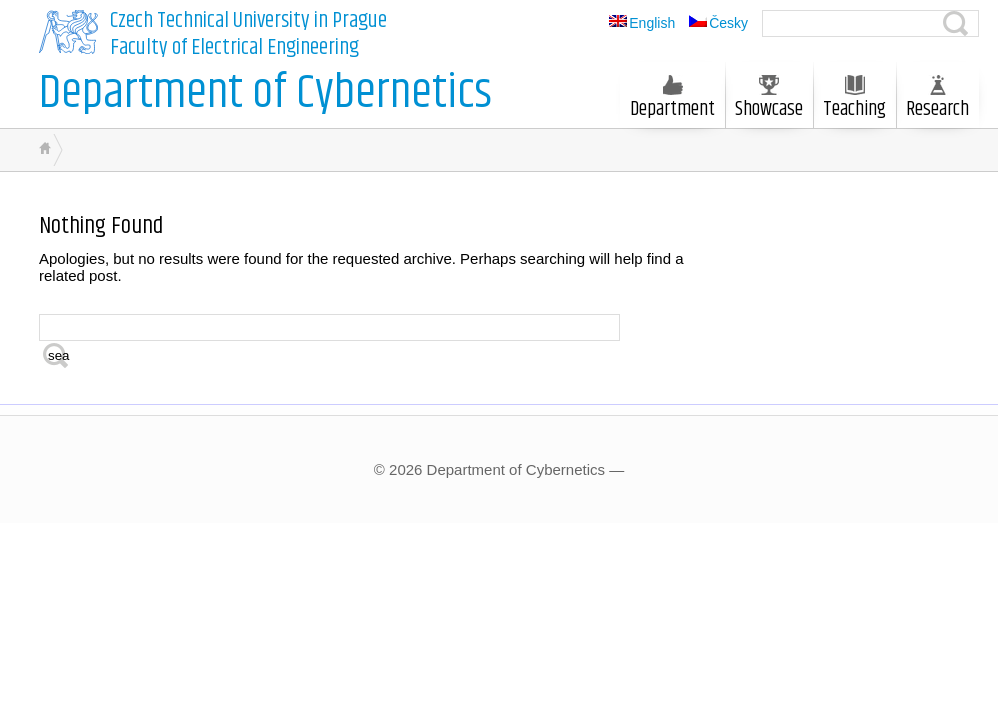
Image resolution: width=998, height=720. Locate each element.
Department (672, 100)
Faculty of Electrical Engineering (234, 48)
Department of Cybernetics (265, 93)
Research (937, 100)
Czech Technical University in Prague (248, 21)
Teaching (854, 100)
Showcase (769, 100)
